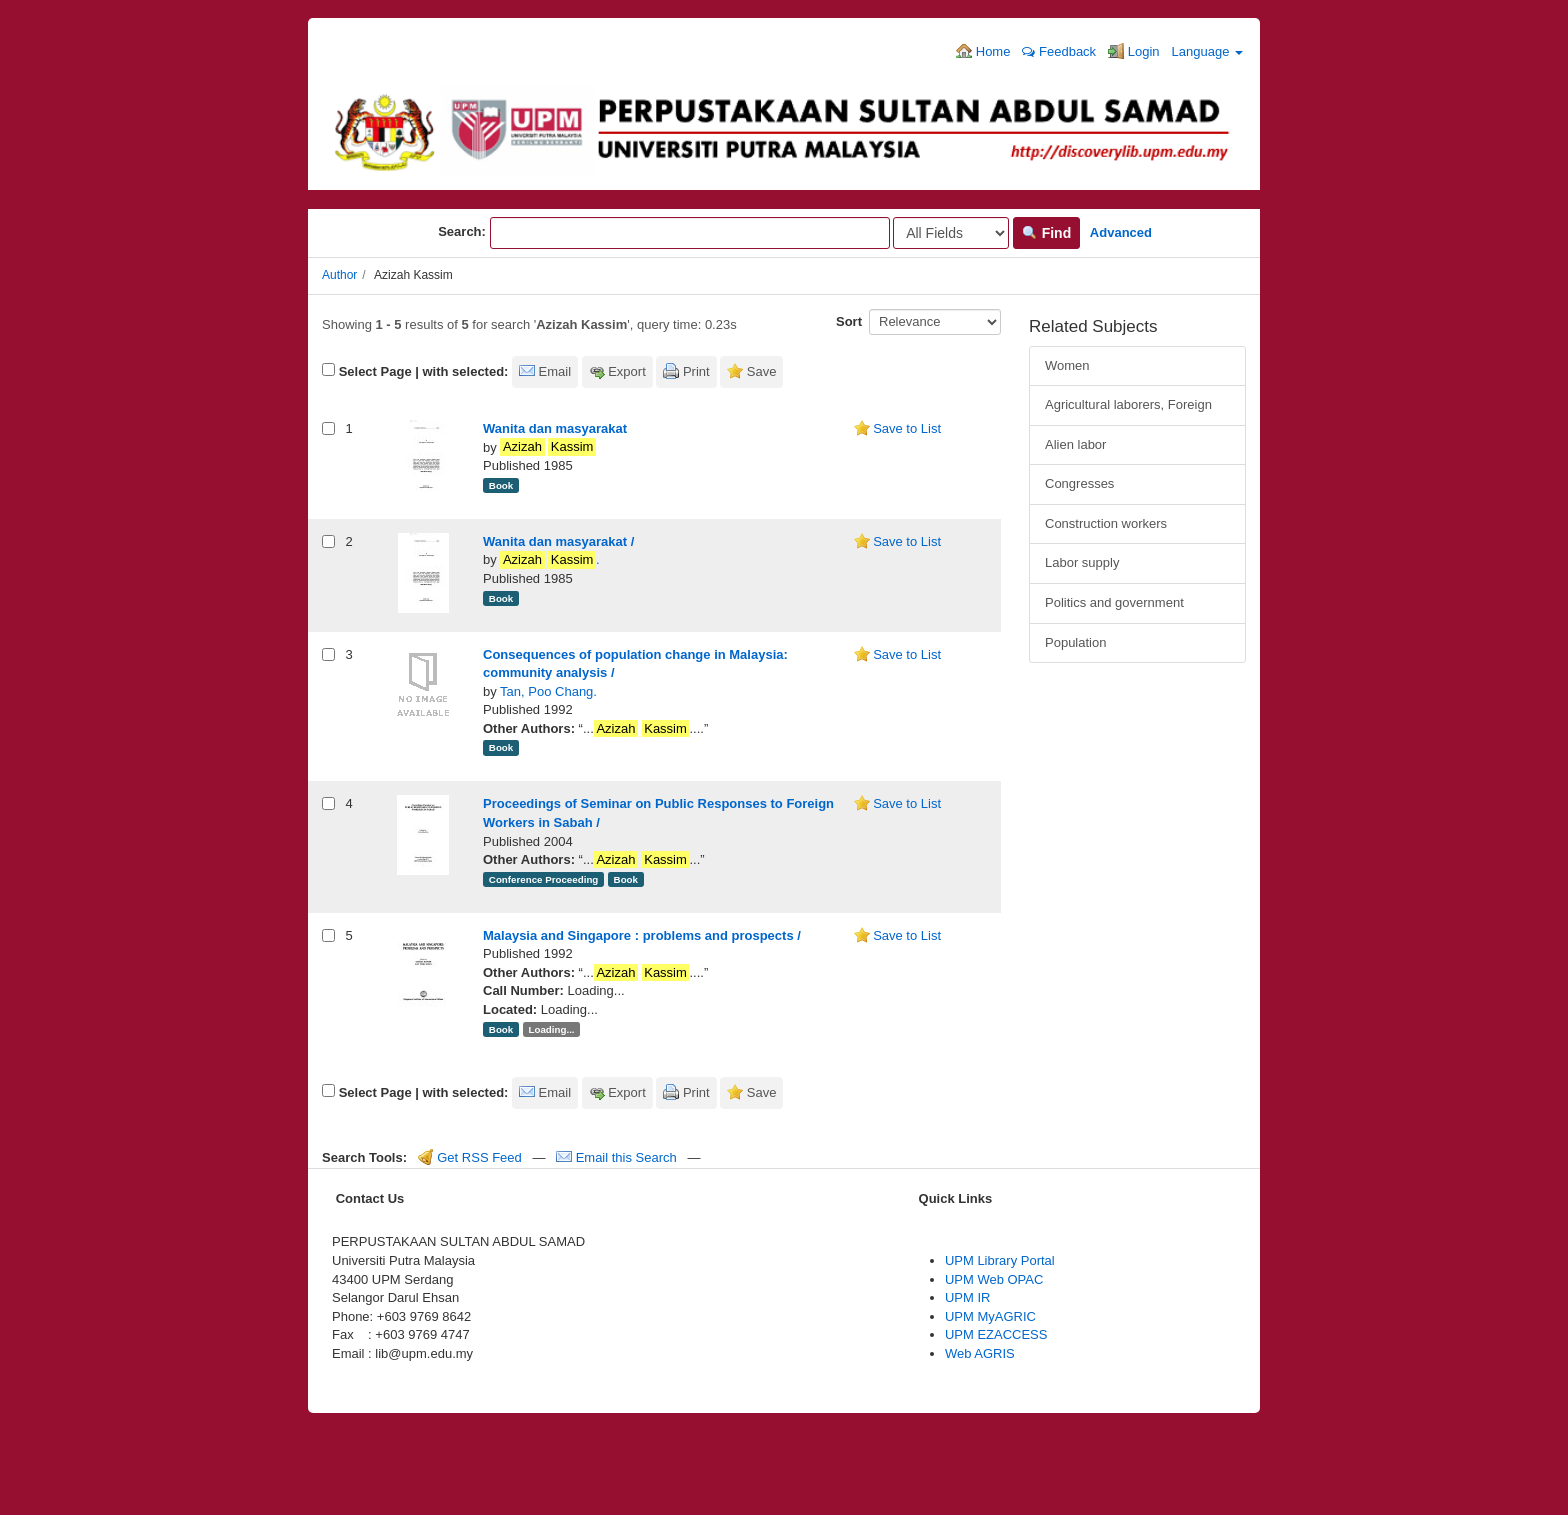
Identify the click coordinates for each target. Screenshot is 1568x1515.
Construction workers (1106, 523)
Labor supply (1082, 562)
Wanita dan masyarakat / (558, 541)
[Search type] (951, 233)
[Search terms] (690, 233)
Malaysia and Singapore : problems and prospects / (642, 935)
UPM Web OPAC (994, 1279)
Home (983, 51)
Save (762, 371)
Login (1133, 51)
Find (1046, 233)
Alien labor (1075, 444)
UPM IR (968, 1297)
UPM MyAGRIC (990, 1316)
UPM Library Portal (1000, 1260)
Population (1075, 642)
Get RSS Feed (470, 1157)
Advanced (1121, 232)
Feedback (1059, 51)
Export (627, 371)
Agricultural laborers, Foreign (1128, 404)
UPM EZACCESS (996, 1334)
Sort (849, 321)
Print (696, 371)
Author (339, 275)
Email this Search (618, 1157)
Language (1207, 51)
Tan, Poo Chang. (548, 691)
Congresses (1079, 483)
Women (1067, 365)
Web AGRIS (980, 1353)
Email (555, 371)
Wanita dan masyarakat (555, 428)
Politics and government (1114, 602)
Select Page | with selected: (424, 371)
